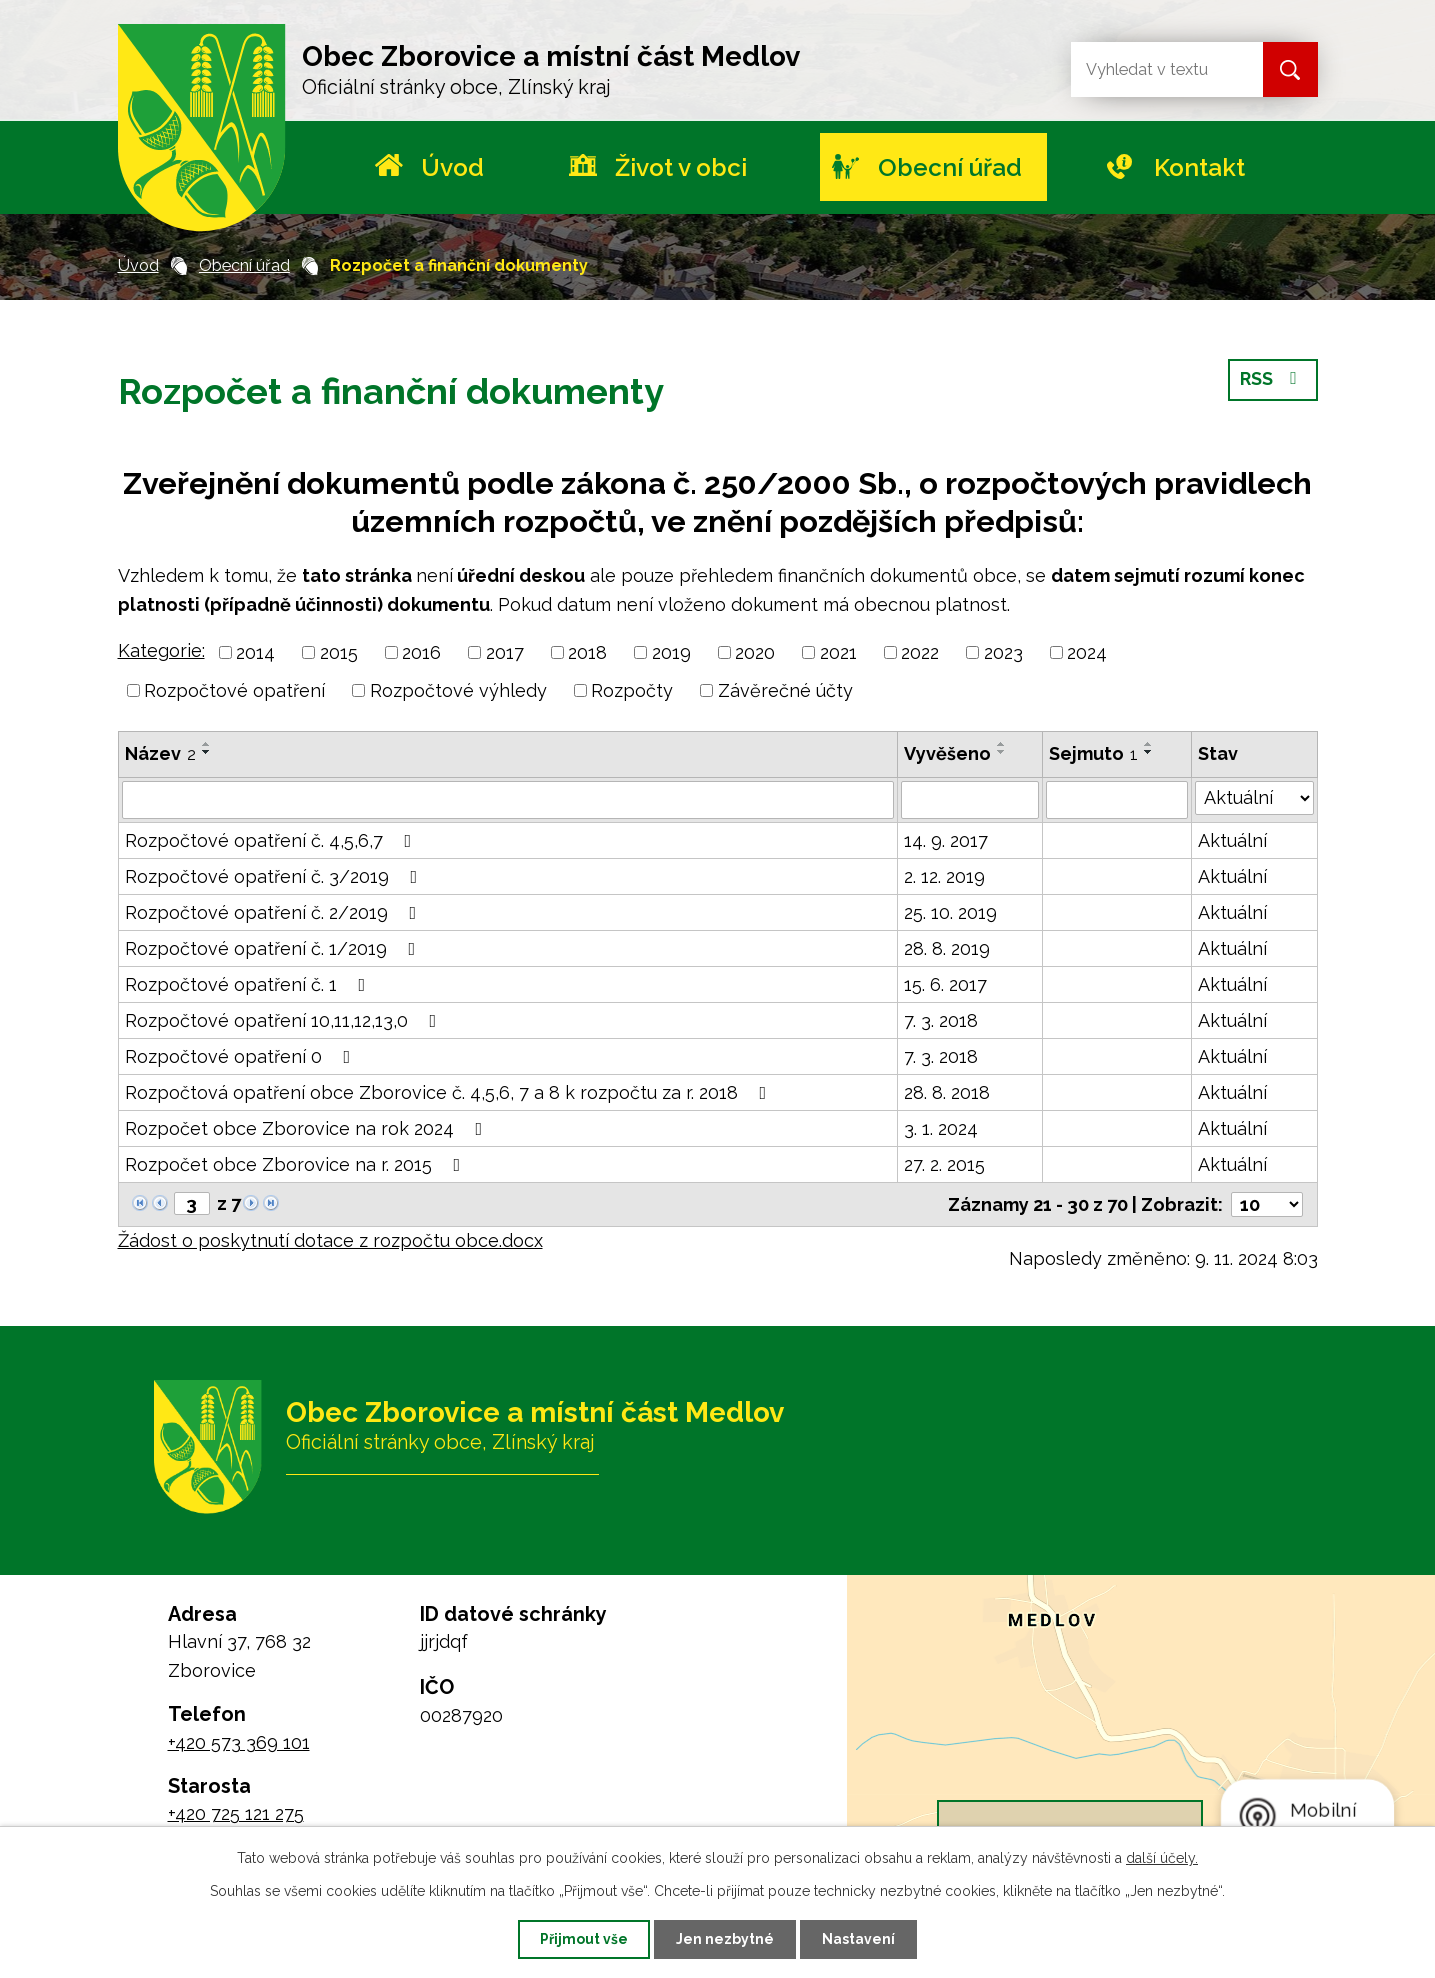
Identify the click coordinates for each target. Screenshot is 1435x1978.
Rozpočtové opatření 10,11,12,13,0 (285, 1020)
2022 (920, 652)
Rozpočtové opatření (234, 690)
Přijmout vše (582, 1939)
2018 (587, 652)
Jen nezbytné (725, 1939)
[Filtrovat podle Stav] (1254, 798)
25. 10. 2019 (950, 912)
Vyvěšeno (947, 753)
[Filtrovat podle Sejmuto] (1116, 800)
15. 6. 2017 (945, 984)
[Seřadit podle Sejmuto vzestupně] (1149, 744)
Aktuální (1232, 840)
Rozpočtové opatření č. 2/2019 (275, 912)
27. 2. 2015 (944, 1164)
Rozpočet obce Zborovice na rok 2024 (308, 1128)
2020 (755, 652)
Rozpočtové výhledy (458, 690)
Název (160, 753)
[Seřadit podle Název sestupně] (207, 752)
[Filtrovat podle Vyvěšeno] (970, 800)
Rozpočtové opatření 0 (242, 1056)
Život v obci (681, 167)
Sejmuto (1093, 753)
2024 (1087, 652)
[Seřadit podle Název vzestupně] (207, 744)
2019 (671, 652)
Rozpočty (632, 690)
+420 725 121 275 (236, 1813)
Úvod (452, 167)
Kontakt (1199, 167)
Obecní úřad (950, 167)
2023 (1003, 652)
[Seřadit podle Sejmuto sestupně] (1149, 752)
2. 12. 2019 (944, 876)
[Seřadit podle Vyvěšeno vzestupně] (1002, 744)
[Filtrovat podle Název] (508, 800)
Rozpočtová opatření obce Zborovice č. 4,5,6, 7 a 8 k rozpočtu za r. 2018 (450, 1092)
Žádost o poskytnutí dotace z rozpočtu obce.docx (330, 1240)
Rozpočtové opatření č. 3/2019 (275, 876)
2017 (505, 652)
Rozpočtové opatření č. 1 (249, 984)
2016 (421, 652)
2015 (339, 652)
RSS (1272, 380)
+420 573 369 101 (239, 1742)
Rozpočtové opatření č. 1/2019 (274, 948)
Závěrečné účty (785, 690)
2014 (255, 652)
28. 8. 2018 (947, 1092)
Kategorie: (161, 650)
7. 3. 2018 (941, 1020)
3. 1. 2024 (941, 1128)
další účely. (1162, 1857)
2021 (838, 652)
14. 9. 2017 (946, 840)
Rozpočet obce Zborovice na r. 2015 (297, 1164)
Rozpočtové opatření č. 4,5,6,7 (272, 840)
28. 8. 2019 (947, 948)
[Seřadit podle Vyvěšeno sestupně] (1002, 752)
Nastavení (860, 1939)
